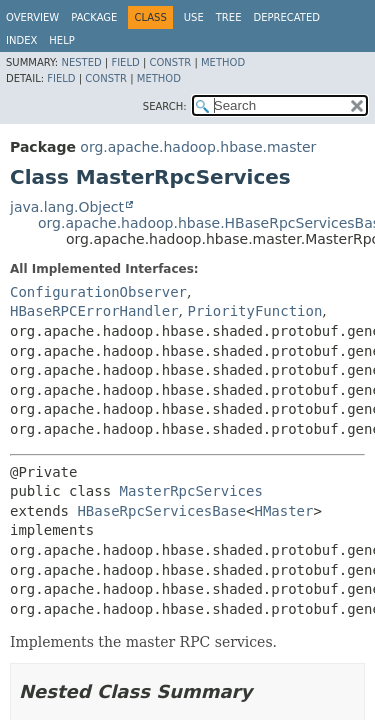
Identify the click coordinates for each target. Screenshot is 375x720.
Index (21, 40)
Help (61, 40)
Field (125, 62)
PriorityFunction (254, 311)
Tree (229, 17)
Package (94, 17)
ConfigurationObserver (98, 292)
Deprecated (286, 17)
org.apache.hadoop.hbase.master (198, 147)
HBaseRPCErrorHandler (94, 311)
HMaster (283, 511)
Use (194, 17)
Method (223, 62)
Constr (170, 62)
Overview (32, 17)
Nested (81, 62)
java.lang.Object (67, 207)
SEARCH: (165, 106)
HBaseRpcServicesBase (161, 511)
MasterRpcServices (191, 491)
